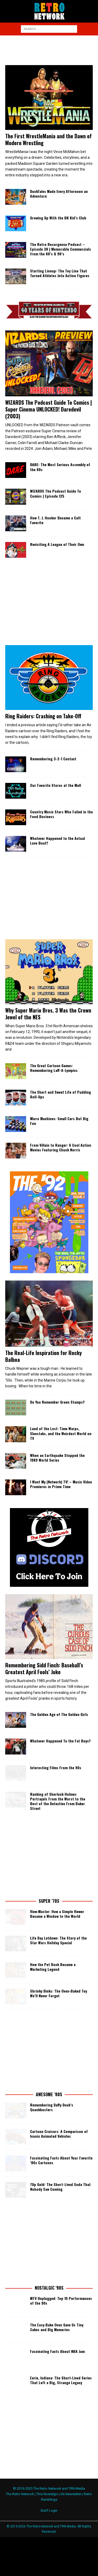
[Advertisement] (51, 49)
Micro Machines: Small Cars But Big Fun (59, 1121)
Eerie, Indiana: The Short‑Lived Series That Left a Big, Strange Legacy (61, 2378)
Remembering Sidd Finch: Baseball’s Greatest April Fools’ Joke (44, 1666)
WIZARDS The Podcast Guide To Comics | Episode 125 (55, 493)
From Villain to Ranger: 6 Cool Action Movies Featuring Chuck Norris (60, 1147)
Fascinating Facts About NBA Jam (57, 2349)
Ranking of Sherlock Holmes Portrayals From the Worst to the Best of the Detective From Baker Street (57, 1799)
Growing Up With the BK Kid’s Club (58, 217)
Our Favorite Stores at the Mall (55, 785)
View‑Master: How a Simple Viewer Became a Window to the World (57, 1912)
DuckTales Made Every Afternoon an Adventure (59, 193)
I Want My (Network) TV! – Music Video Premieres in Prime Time (61, 1482)
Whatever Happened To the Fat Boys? (60, 1739)
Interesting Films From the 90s (55, 1765)
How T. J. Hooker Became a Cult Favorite (55, 520)
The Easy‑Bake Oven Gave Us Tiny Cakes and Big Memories (56, 2325)
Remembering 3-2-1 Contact (53, 758)
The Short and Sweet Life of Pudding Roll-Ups (60, 1094)
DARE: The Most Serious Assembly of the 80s (60, 467)
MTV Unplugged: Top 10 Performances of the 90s (61, 2299)
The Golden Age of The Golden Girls (59, 1712)
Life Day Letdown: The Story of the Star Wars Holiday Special (58, 1938)
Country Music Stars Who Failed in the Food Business (61, 814)
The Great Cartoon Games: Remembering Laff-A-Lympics (54, 1068)
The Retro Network (20, 2492)
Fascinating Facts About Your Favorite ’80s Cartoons (61, 2158)
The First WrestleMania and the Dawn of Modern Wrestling (48, 139)
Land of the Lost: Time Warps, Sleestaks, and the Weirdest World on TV (60, 1431)
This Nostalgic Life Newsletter (59, 2492)
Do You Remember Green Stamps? (57, 1400)
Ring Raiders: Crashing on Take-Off (43, 716)
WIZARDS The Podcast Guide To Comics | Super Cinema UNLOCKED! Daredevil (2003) (48, 409)
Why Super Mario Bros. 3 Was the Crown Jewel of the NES (48, 1013)
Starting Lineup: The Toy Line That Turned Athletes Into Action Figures (59, 273)
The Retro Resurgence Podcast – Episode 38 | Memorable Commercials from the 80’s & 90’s (60, 248)
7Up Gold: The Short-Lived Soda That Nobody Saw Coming (60, 2185)
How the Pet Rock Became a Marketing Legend (53, 1965)
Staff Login (49, 2509)
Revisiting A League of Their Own (57, 544)
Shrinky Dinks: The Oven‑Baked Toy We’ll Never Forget (58, 1991)
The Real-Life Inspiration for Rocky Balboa (43, 1354)
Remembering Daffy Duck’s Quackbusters (51, 2105)
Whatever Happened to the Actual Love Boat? (57, 840)
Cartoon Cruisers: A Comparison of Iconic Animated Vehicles (59, 2132)
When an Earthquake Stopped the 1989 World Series (57, 1456)
